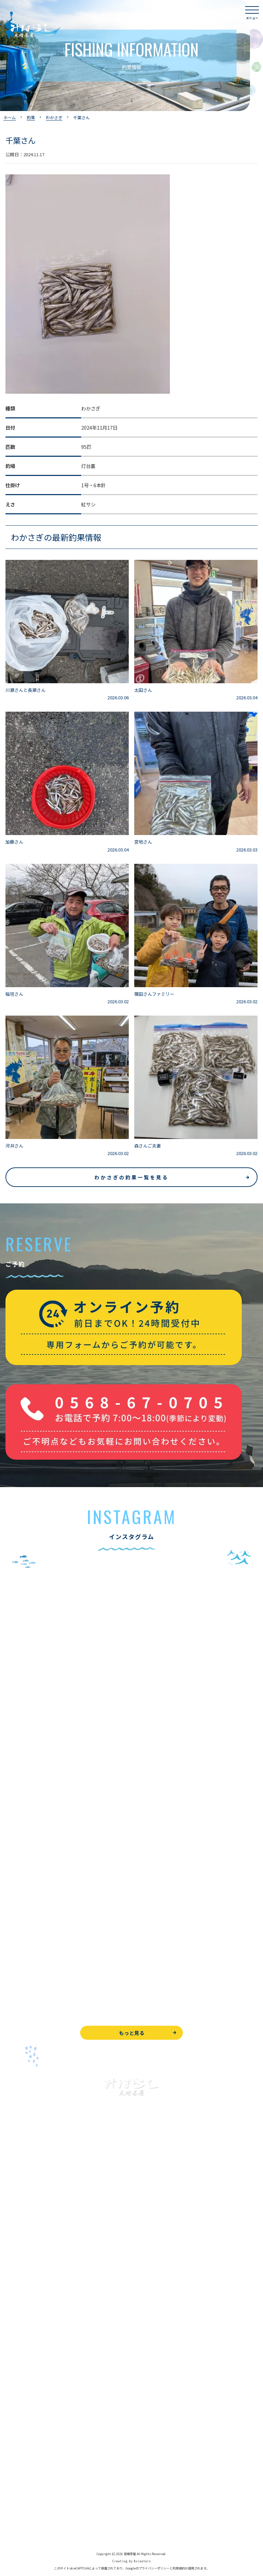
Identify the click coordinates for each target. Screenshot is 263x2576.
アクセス (14, 2398)
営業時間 (22, 2383)
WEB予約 (15, 2450)
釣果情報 (22, 2254)
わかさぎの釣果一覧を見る (131, 1177)
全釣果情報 (17, 2300)
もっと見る (132, 2032)
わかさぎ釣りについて (29, 2269)
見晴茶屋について (24, 2367)
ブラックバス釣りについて (34, 2239)
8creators (142, 2561)
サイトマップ (19, 2527)
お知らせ (15, 2429)
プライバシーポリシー (29, 2512)
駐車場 (12, 2414)
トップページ (19, 2208)
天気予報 (15, 2496)
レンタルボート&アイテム (33, 2316)
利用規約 (179, 2568)
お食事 (12, 2337)
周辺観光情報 (19, 2481)
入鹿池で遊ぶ (19, 2223)
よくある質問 (19, 2352)
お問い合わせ (19, 2465)
